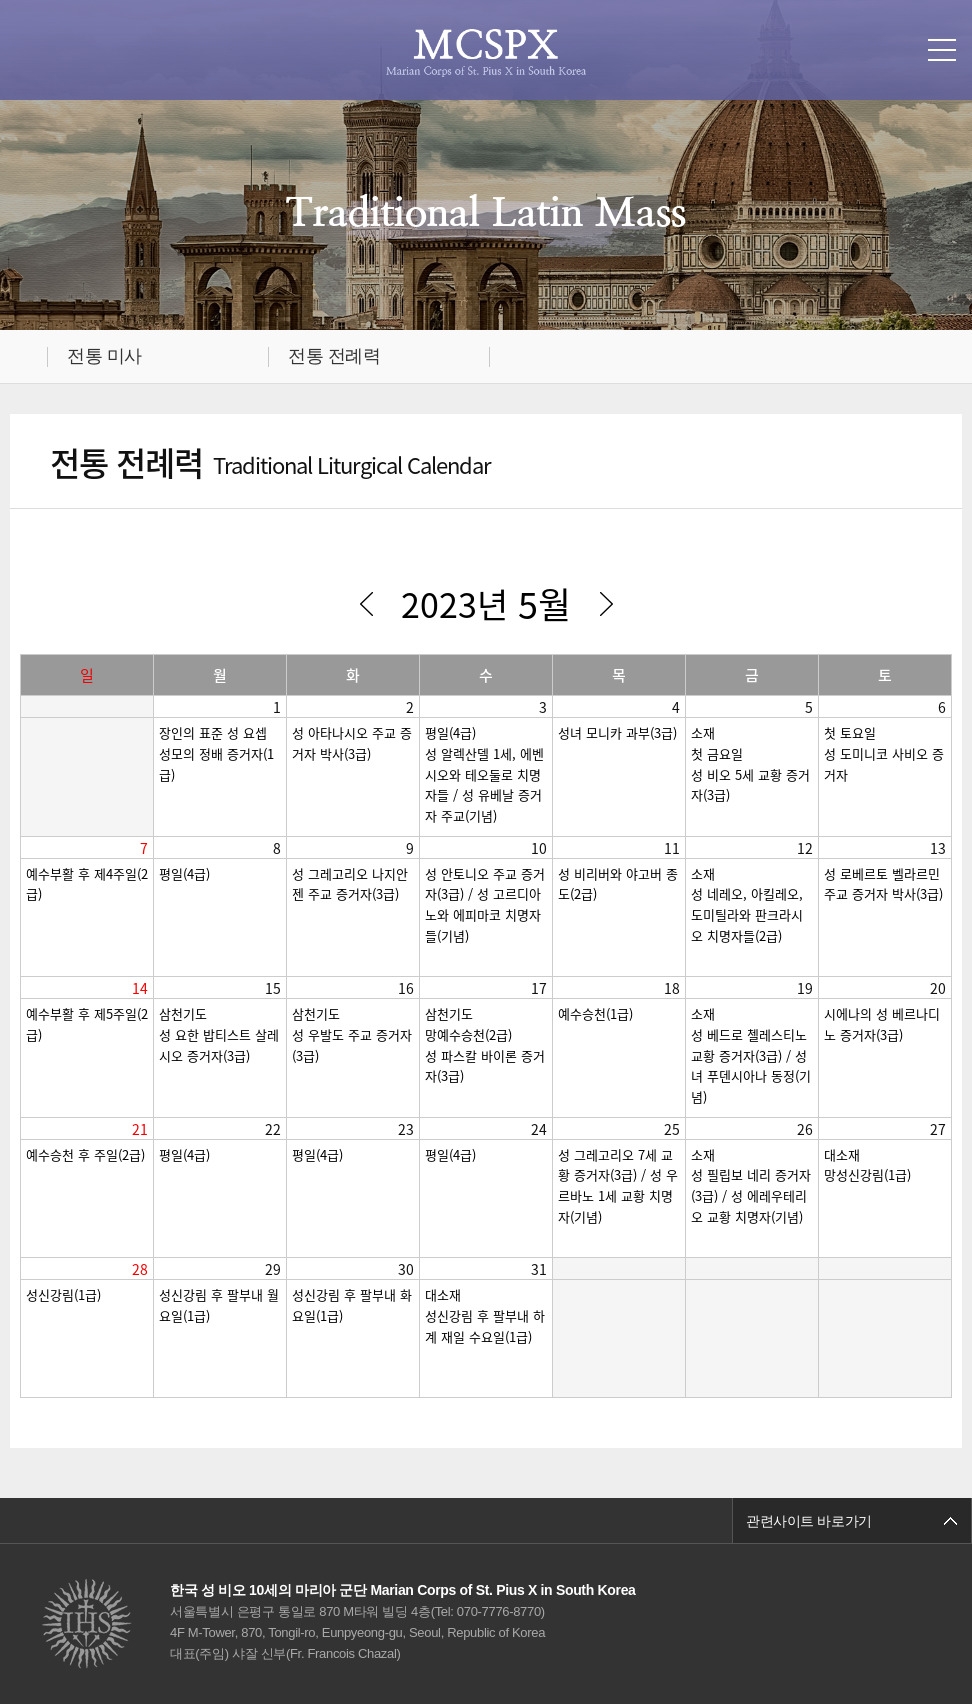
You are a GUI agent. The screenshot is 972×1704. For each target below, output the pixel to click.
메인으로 (28, 356)
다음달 (606, 604)
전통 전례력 (334, 356)
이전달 (366, 604)
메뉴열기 (942, 50)
